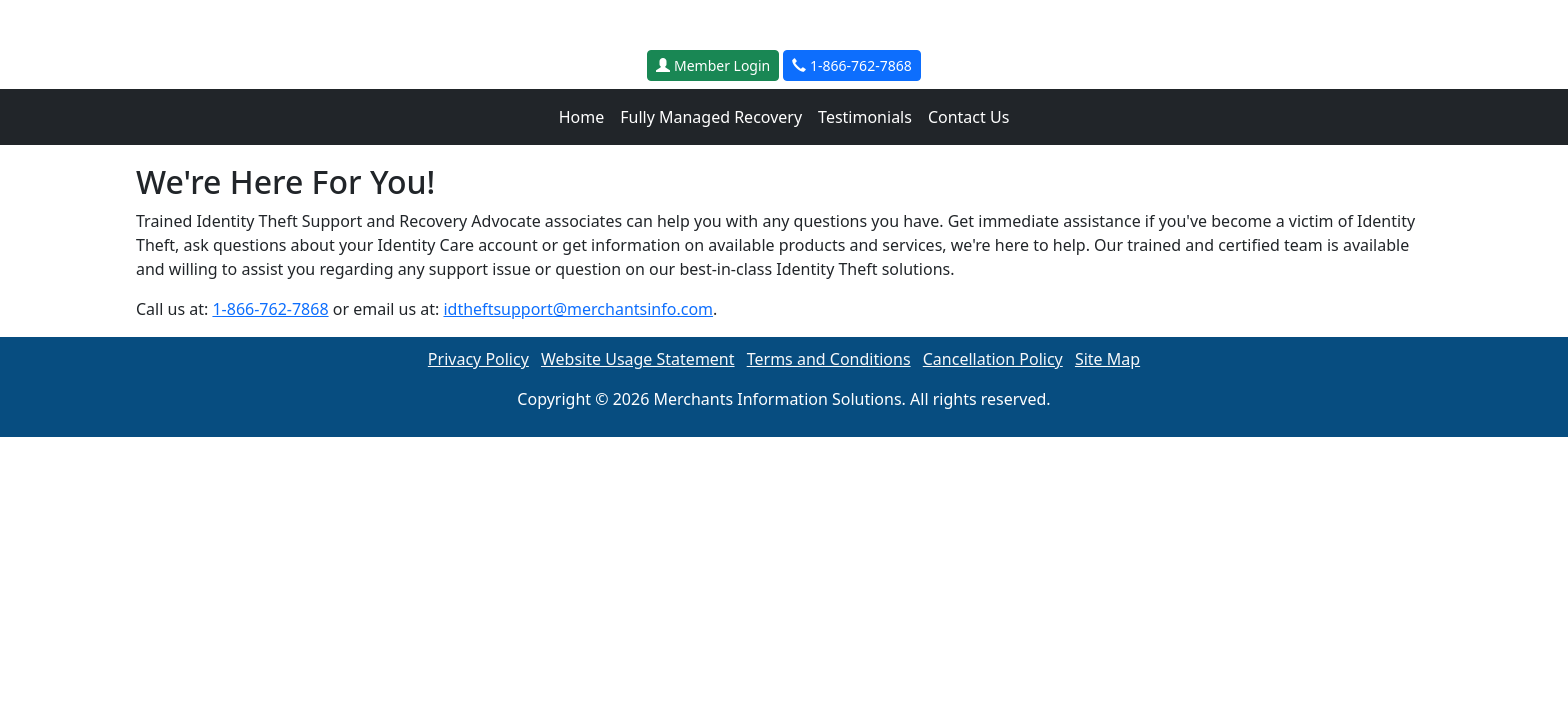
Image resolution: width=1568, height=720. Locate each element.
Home (582, 117)
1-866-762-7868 (851, 65)
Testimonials (865, 117)
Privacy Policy (478, 359)
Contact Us (968, 117)
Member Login (713, 65)
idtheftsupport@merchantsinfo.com (578, 309)
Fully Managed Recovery (711, 117)
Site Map (1107, 359)
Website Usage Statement (638, 359)
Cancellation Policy (993, 359)
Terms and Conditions (829, 359)
